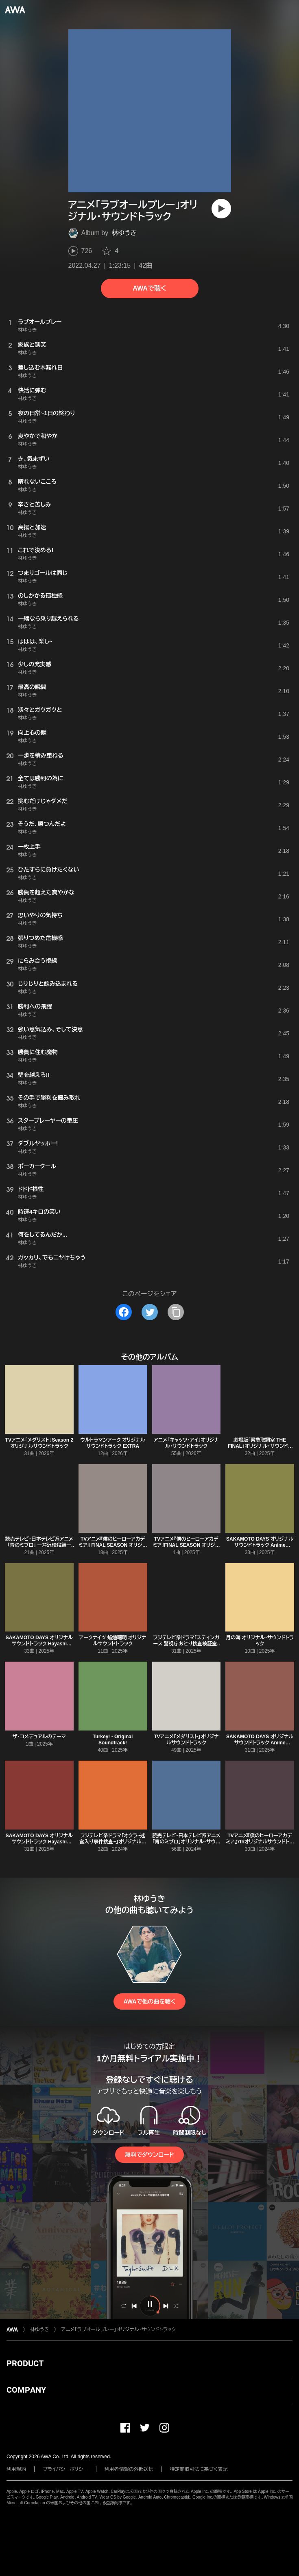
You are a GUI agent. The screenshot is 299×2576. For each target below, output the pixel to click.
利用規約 (16, 2469)
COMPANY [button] (26, 2390)
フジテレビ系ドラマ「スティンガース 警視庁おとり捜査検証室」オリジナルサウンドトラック (186, 1644)
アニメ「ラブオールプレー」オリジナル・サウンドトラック (118, 2329)
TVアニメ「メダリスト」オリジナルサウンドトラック (186, 1740)
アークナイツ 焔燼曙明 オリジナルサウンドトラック (112, 1641)
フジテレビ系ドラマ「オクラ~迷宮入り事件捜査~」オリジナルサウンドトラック (112, 1842)
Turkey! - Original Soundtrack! (113, 1740)
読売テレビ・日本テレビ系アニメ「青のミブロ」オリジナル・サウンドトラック (186, 1842)
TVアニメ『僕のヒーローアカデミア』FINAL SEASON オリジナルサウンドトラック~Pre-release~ (186, 1548)
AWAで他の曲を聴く (149, 2001)
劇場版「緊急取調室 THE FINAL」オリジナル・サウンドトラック (260, 1446)
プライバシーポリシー (65, 2469)
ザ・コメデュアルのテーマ (39, 1736)
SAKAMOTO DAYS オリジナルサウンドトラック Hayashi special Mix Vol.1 (39, 1842)
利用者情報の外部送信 (129, 2469)
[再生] (221, 208)
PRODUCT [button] (25, 2363)
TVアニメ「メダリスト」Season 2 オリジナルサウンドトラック (39, 1443)
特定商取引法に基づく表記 (199, 2469)
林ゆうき (124, 232)
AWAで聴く (149, 288)
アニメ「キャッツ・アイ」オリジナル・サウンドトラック (186, 1443)
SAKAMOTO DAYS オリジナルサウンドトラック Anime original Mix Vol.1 (259, 1743)
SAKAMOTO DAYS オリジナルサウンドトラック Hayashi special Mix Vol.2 (39, 1644)
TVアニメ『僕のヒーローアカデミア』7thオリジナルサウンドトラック (260, 1842)
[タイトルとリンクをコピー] (176, 1312)
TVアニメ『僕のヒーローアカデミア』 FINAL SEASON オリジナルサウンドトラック (113, 1545)
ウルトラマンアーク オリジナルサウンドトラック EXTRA (112, 1443)
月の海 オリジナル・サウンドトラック (260, 1641)
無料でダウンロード (149, 2154)
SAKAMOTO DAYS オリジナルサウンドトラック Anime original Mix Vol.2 (259, 1545)
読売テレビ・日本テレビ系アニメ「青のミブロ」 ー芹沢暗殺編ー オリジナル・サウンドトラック (39, 1545)
